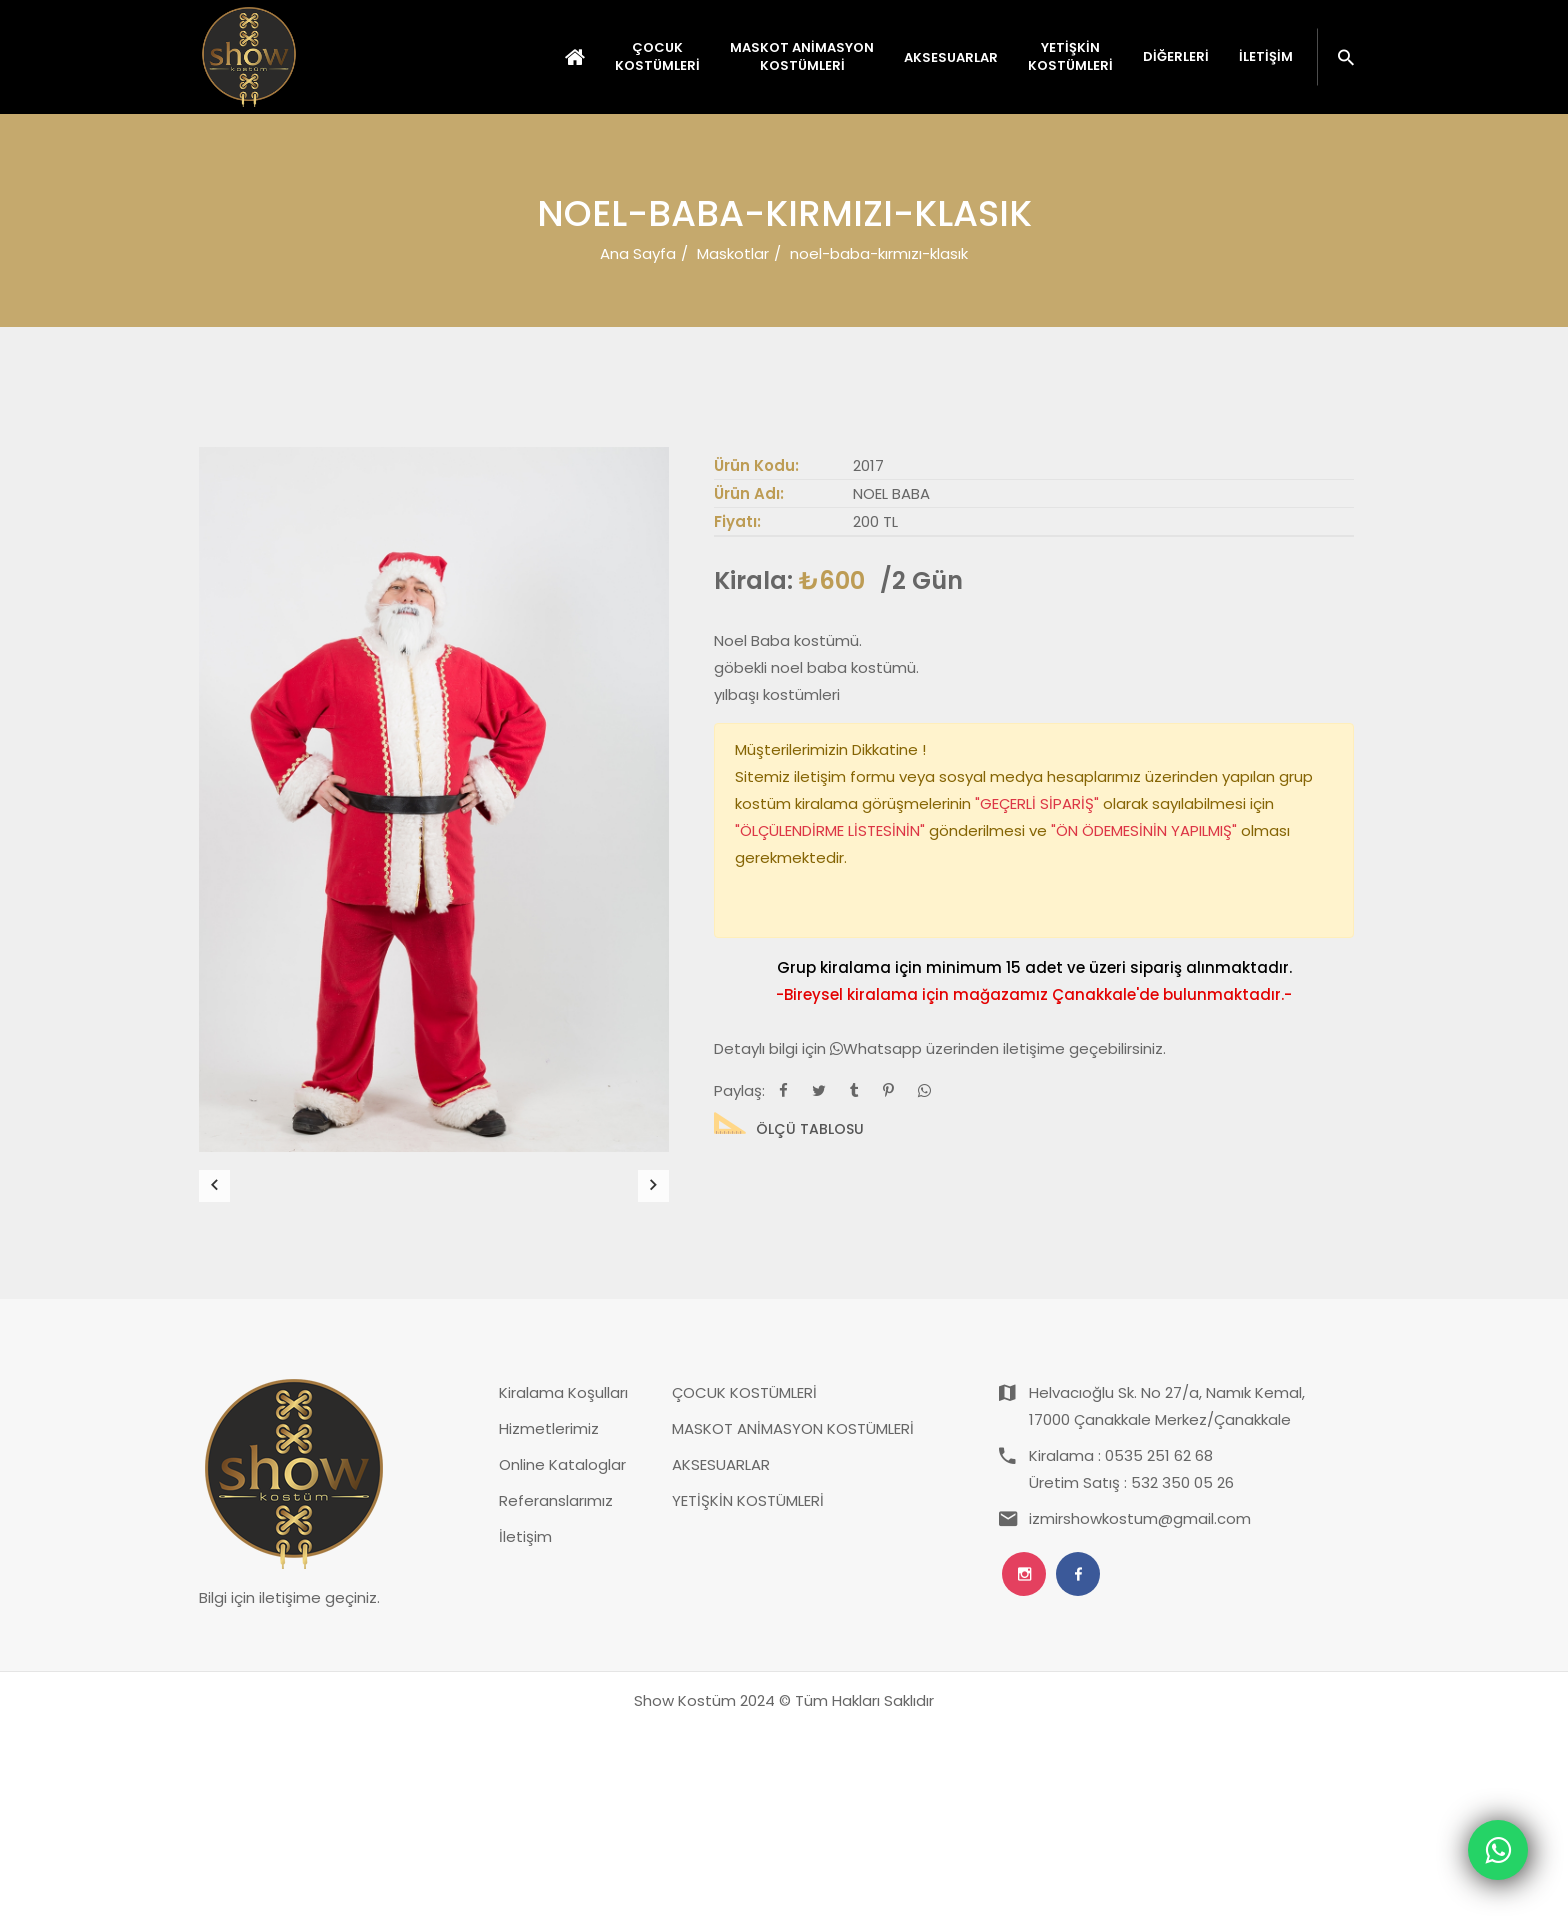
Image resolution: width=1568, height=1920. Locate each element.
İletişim (1266, 57)
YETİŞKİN (1070, 57)
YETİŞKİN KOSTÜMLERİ (748, 1691)
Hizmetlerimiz (549, 1619)
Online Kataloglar (562, 1655)
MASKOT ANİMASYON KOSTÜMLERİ (793, 1619)
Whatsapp (878, 1048)
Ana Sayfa (638, 253)
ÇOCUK (657, 57)
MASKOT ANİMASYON (802, 57)
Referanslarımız (556, 1691)
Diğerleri (1176, 57)
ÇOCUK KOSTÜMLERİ (744, 1583)
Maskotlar (733, 253)
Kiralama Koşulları (563, 1583)
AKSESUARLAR (721, 1655)
